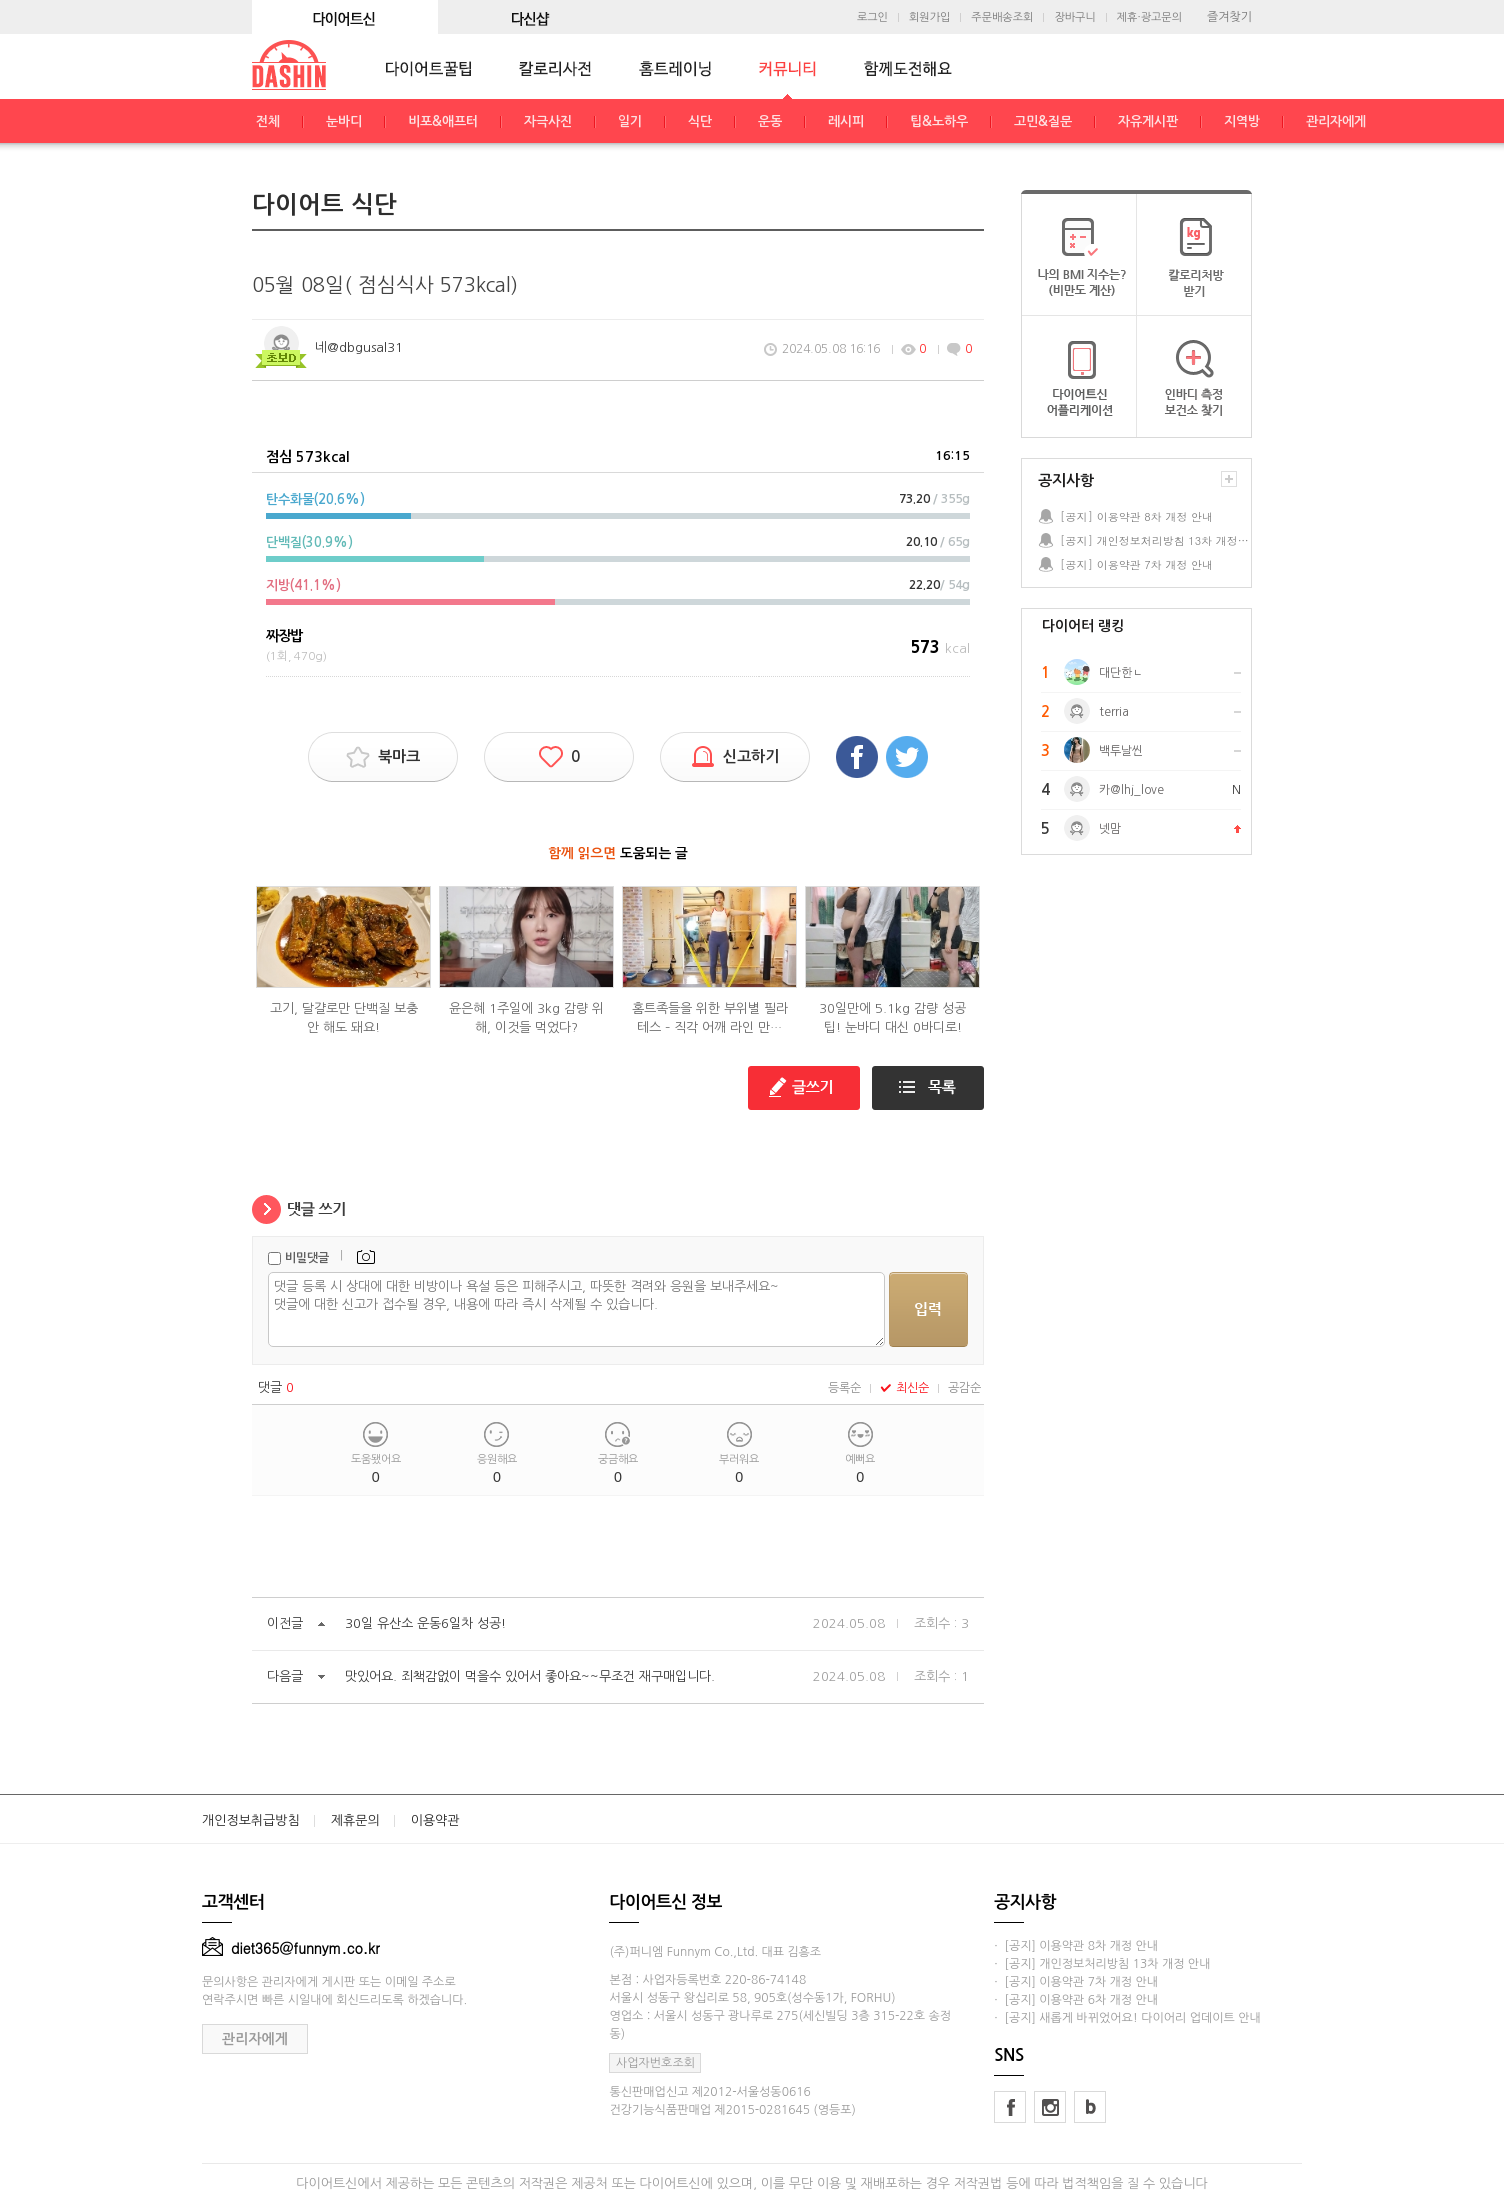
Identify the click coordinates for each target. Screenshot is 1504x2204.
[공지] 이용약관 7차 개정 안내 (1136, 564)
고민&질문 (1043, 121)
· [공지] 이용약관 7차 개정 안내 (1076, 1982)
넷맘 (1110, 829)
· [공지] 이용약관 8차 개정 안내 (1076, 1946)
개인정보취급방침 (251, 1820)
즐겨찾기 (1229, 17)
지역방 (1242, 121)
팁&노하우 (939, 121)
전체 (268, 121)
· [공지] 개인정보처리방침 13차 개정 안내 (1102, 1964)
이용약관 (435, 1820)
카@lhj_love (1131, 790)
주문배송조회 (1002, 17)
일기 (630, 121)
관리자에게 (1336, 121)
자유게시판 (1148, 121)
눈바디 (344, 121)
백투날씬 (1121, 751)
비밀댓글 (307, 1258)
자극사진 (548, 121)
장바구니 (1074, 17)
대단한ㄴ (1121, 673)
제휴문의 (355, 1820)
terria (1114, 712)
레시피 (846, 121)
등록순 (844, 1388)
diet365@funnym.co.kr (291, 1948)
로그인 (872, 17)
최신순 (904, 1388)
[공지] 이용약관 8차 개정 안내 (1136, 516)
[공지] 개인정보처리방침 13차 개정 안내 (1155, 540)
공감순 (964, 1388)
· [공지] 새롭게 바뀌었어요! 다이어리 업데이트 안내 (1127, 2018)
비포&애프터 (443, 121)
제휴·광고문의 (1149, 17)
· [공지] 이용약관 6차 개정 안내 (1076, 2000)
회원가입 (929, 17)
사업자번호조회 (655, 2063)
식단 (700, 121)
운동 (770, 121)
